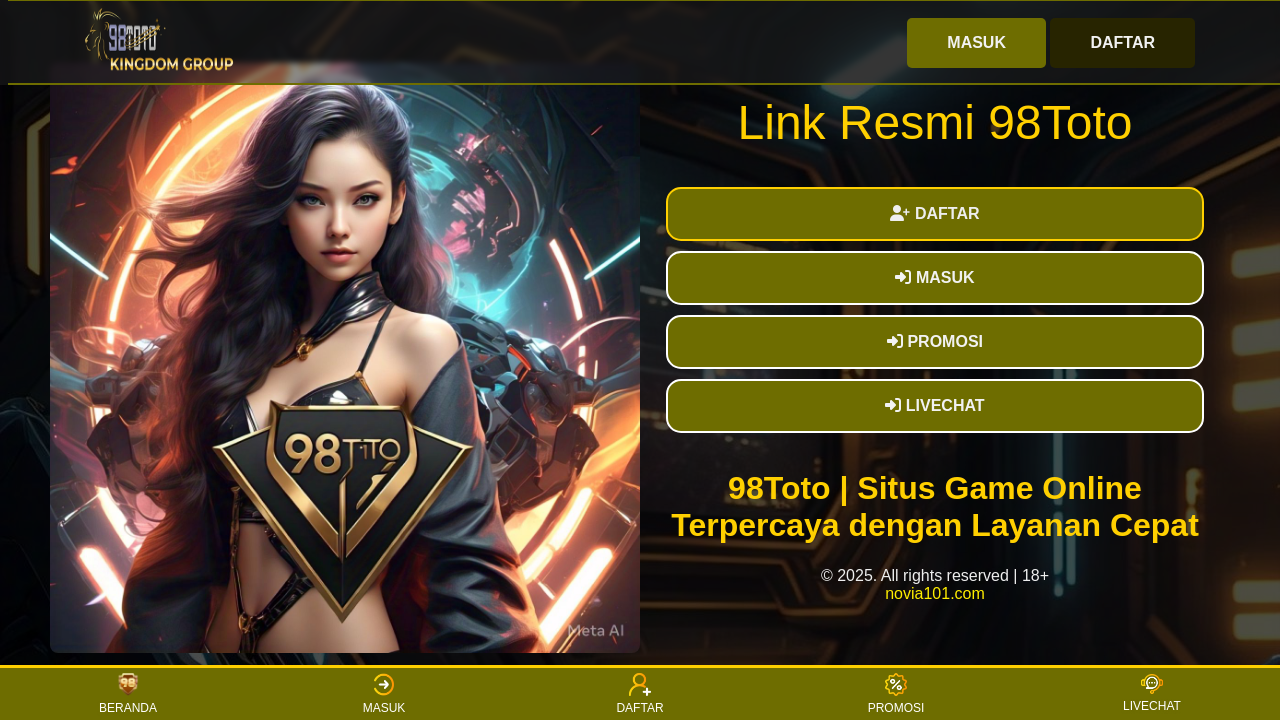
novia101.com (935, 593)
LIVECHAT (934, 405)
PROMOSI (935, 341)
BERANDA (128, 694)
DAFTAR (1122, 42)
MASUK (976, 42)
